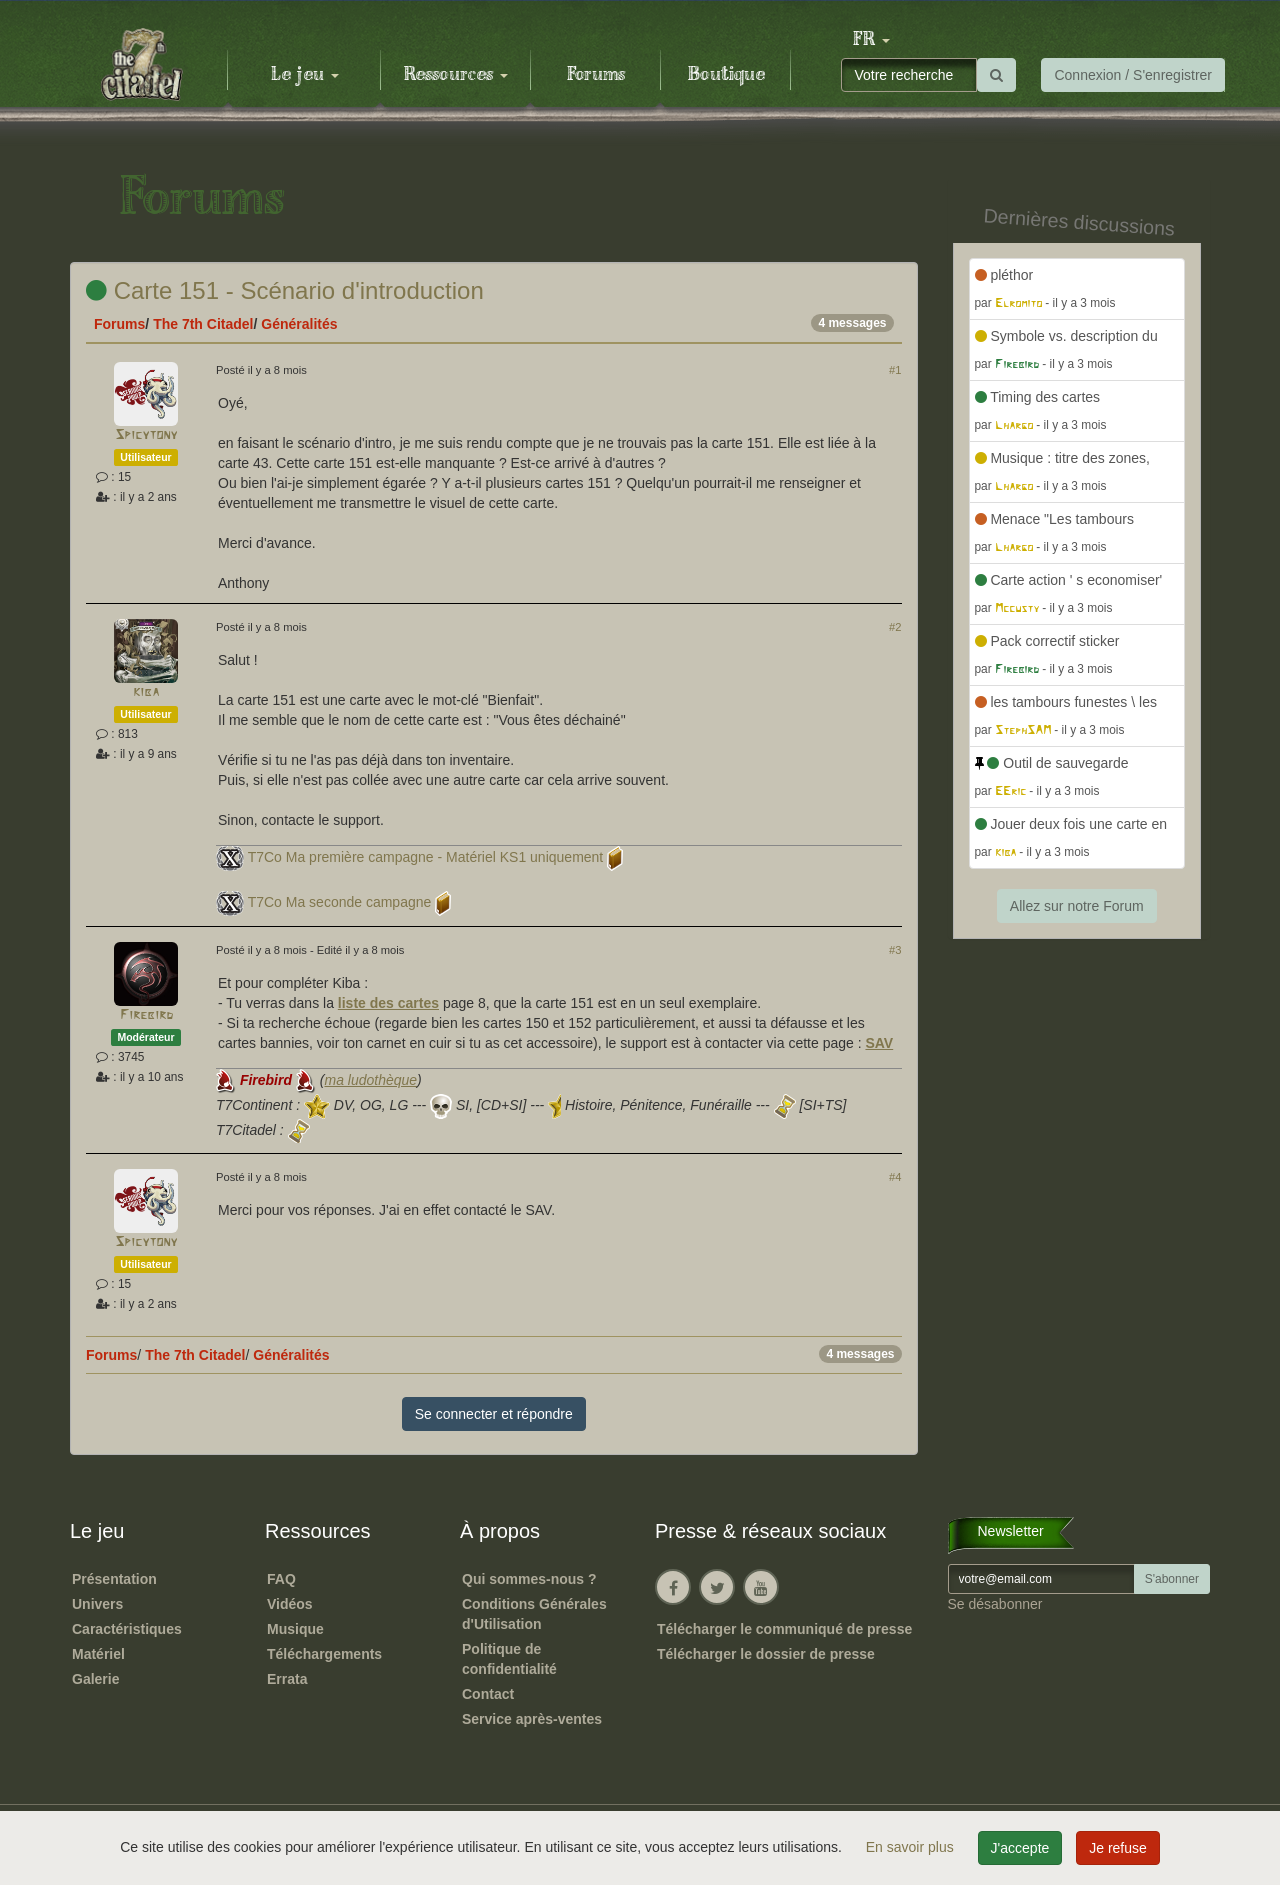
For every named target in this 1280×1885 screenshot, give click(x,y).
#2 (895, 627)
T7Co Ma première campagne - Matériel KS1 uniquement (426, 857)
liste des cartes (388, 1003)
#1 (895, 370)
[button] (871, 40)
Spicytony (146, 435)
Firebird (146, 1015)
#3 (895, 950)
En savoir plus (912, 1847)
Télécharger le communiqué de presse (784, 1629)
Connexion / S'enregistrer (1133, 75)
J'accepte (1020, 1848)
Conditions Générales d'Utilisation (534, 1614)
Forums (596, 75)
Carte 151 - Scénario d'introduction (285, 290)
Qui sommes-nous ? (529, 1579)
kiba (146, 692)
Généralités (299, 324)
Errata (287, 1679)
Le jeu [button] (305, 75)
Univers (97, 1604)
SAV (879, 1043)
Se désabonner (995, 1604)
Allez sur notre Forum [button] (1077, 906)
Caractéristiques (127, 1629)
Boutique (726, 75)
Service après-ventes (532, 1719)
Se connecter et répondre (494, 1414)
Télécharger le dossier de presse (766, 1654)
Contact (488, 1694)
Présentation (114, 1579)
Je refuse (1118, 1848)
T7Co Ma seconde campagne (340, 902)
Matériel (98, 1654)
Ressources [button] (456, 75)
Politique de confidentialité (509, 1659)
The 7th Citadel (203, 324)
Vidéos (290, 1604)
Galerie (95, 1679)
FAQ (281, 1579)
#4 (895, 1177)
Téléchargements (324, 1654)
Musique (295, 1629)
